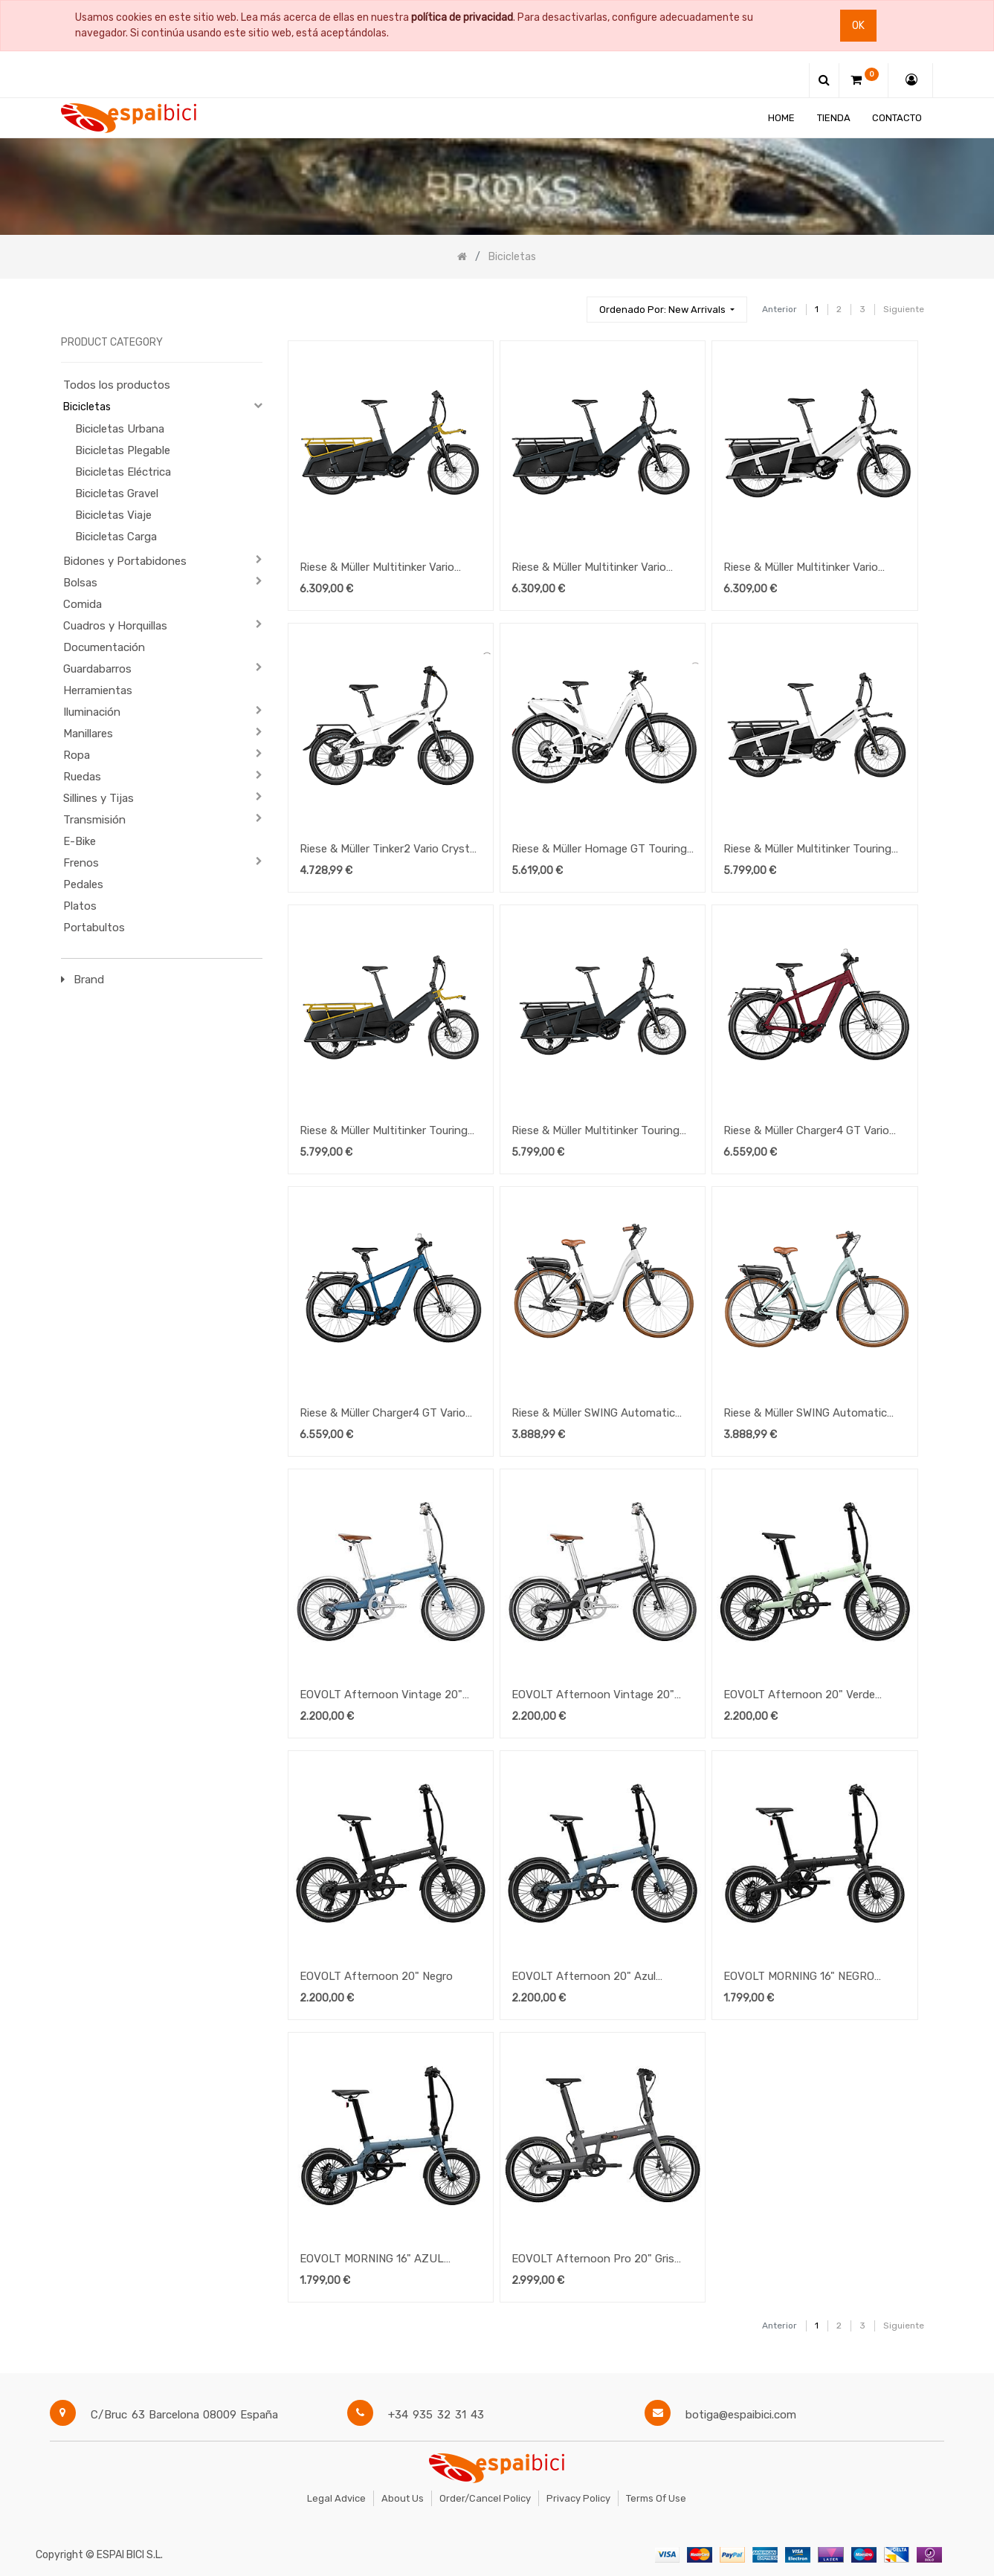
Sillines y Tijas (98, 798)
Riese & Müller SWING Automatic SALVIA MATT (805, 1414)
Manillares (88, 733)
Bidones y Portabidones (125, 561)
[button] (667, 310)
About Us (402, 2498)
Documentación (104, 647)
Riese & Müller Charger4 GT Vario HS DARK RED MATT (806, 1132)
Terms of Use (656, 2498)
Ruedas (82, 776)
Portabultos (94, 927)
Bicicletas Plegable (122, 450)
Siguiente (903, 309)
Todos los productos (116, 385)
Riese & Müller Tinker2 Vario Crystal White (389, 850)
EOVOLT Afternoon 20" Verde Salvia (799, 1696)
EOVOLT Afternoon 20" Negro (376, 1976)
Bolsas (80, 582)
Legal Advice (336, 2498)
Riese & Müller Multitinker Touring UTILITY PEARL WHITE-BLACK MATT (807, 850)
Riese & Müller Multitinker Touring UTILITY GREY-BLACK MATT (595, 1132)
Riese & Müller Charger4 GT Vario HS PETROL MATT (382, 1414)
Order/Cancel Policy (485, 2498)
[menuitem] (781, 118)
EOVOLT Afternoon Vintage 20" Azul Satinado (381, 1696)
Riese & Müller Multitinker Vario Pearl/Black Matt (800, 568)
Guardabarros (97, 669)
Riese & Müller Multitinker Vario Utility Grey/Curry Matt (377, 568)
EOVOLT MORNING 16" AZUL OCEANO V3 (372, 2260)
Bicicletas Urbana (119, 429)
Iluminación (91, 712)
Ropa (76, 755)
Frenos (81, 863)
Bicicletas (87, 407)
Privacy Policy (578, 2498)
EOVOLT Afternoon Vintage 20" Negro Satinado (592, 1696)
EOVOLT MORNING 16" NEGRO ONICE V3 (798, 1978)
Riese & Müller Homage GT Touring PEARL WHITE (599, 850)
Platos (80, 906)
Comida (82, 604)
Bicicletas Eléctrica (123, 472)
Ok (858, 25)
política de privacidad (462, 17)
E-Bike (79, 841)
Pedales (83, 884)
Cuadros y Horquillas (115, 625)
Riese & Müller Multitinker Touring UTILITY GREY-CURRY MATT (384, 1132)
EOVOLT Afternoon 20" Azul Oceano (583, 1978)
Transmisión (94, 819)
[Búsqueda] (569, 303)
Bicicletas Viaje (113, 515)
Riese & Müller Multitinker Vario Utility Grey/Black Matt (588, 568)
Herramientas (97, 690)
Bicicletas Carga (116, 536)
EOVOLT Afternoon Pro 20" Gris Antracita (592, 2260)
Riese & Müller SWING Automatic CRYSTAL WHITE (593, 1414)
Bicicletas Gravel (116, 493)
